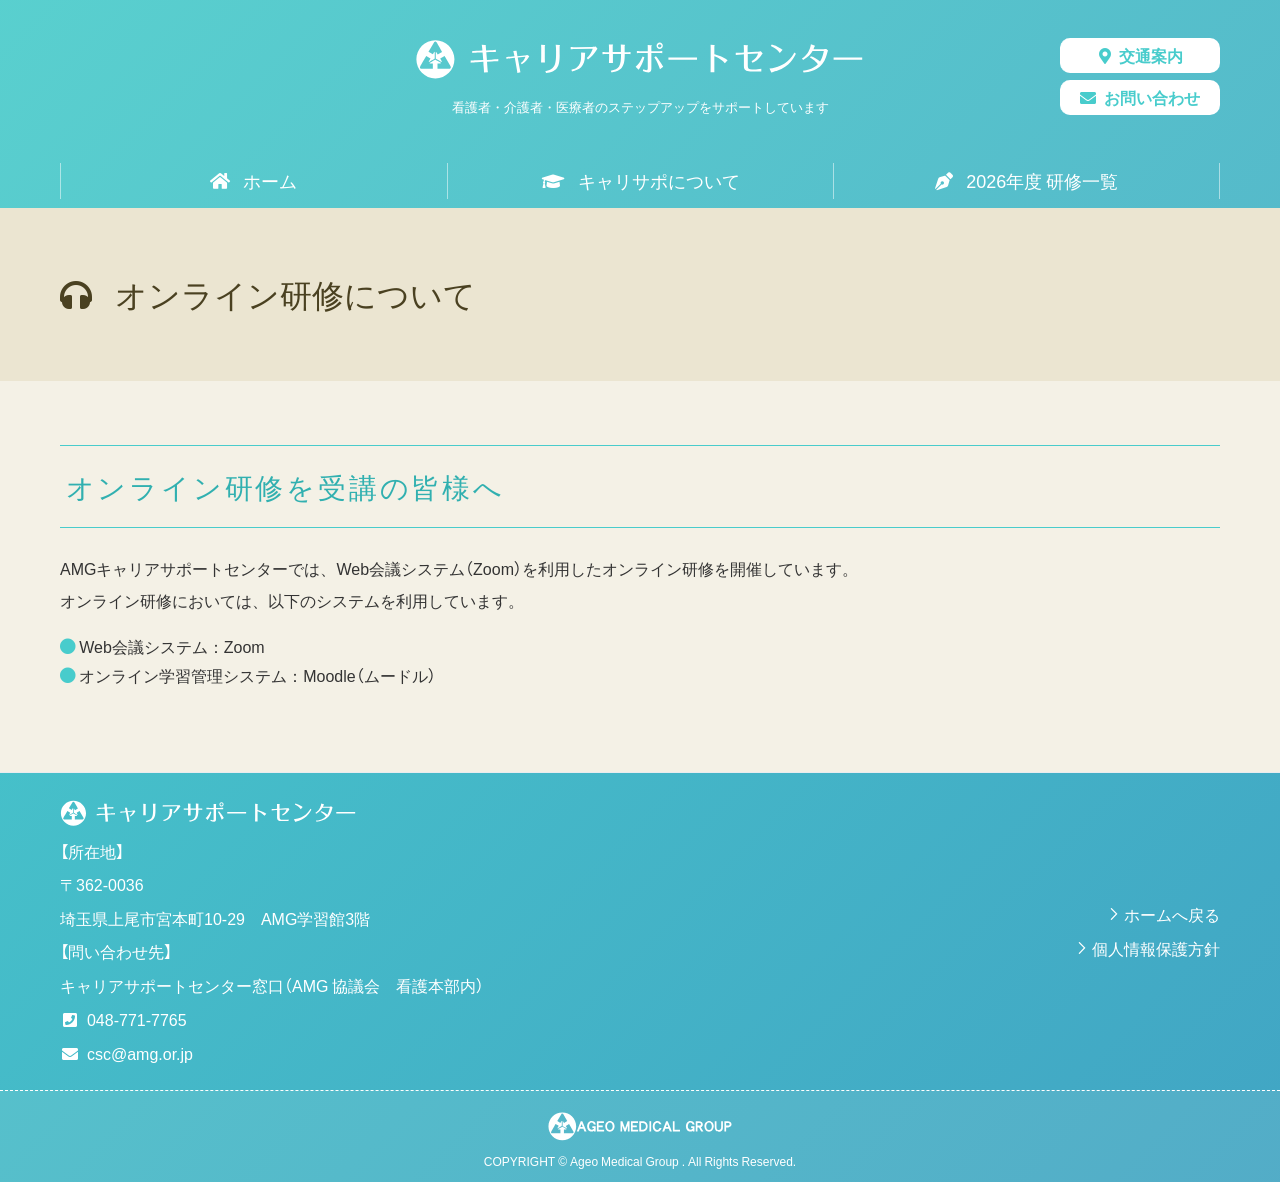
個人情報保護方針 (1156, 948)
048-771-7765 (137, 1019)
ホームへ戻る (1172, 914)
